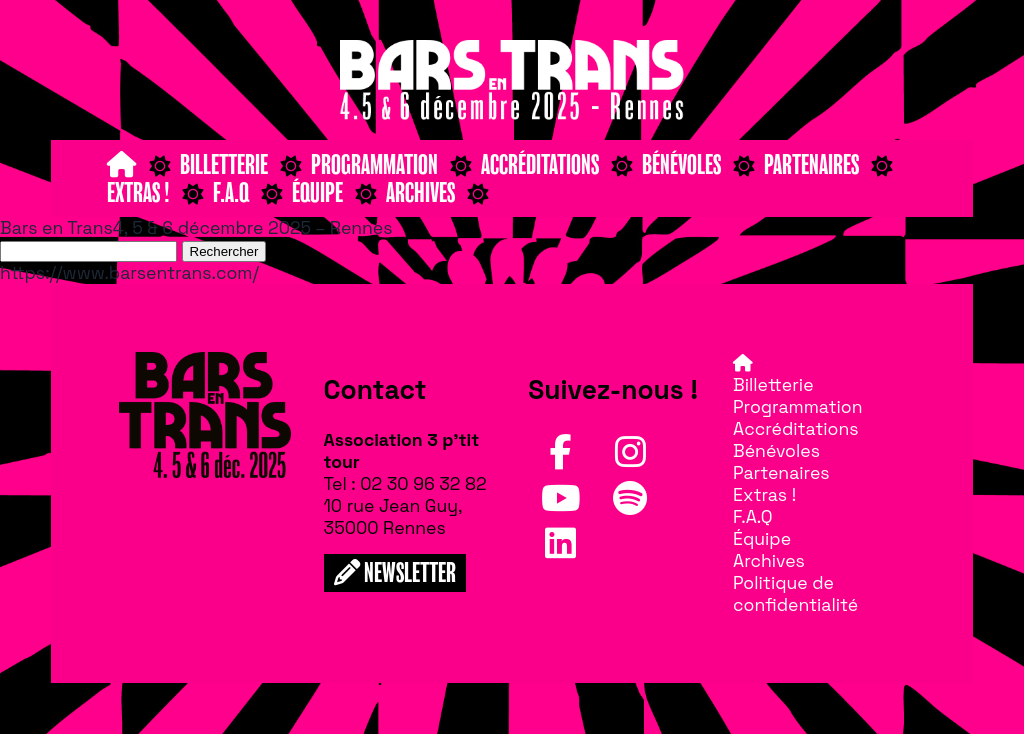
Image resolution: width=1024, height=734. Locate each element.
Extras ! (138, 193)
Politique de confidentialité (795, 594)
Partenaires (811, 165)
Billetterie (224, 165)
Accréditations (540, 165)
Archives (420, 193)
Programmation (374, 165)
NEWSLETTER (395, 573)
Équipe (317, 193)
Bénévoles (681, 165)
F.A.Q (231, 193)
